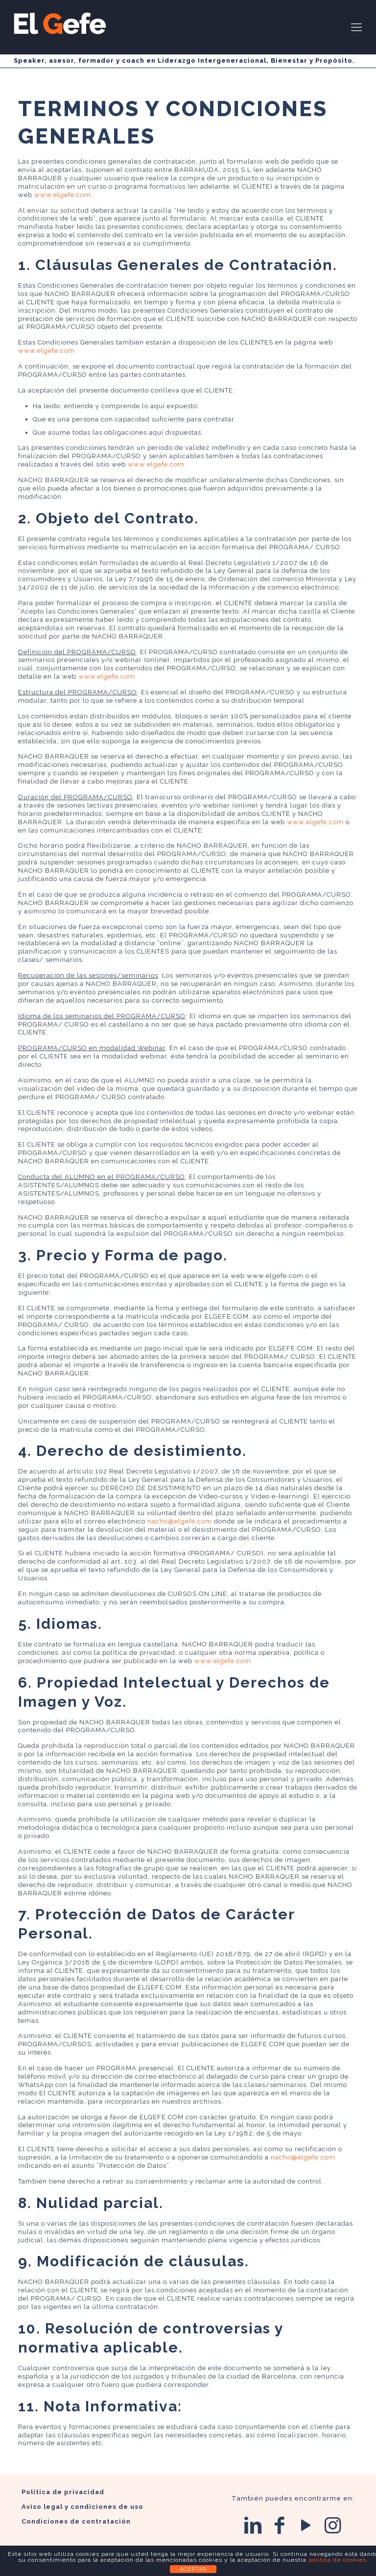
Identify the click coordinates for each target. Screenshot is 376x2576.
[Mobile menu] (356, 27)
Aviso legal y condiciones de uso (82, 2506)
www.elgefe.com (62, 194)
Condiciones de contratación (76, 2521)
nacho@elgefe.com (179, 1521)
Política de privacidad (63, 2492)
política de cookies (337, 2559)
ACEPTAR (193, 2569)
